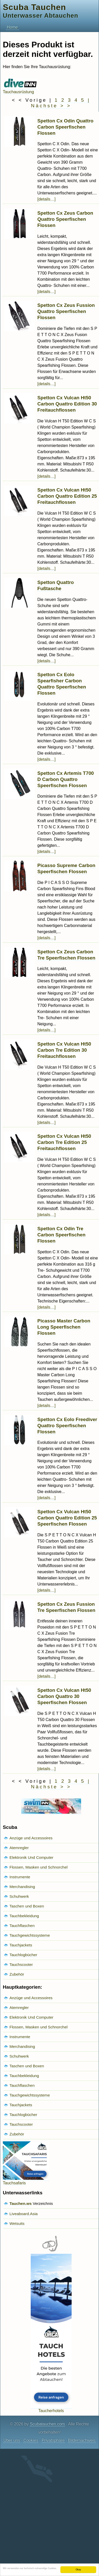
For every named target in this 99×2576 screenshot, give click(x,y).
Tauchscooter (21, 1964)
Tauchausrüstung (20, 89)
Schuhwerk (19, 1896)
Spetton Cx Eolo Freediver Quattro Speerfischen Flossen (67, 1425)
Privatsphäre (53, 2440)
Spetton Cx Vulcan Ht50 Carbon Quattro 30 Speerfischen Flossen (64, 1696)
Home (12, 27)
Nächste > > (51, 105)
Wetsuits (17, 2223)
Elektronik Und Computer (31, 1857)
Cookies (31, 2440)
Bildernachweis (82, 2440)
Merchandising (22, 1886)
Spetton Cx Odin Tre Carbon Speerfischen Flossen (61, 1235)
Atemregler (19, 1847)
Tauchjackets (20, 1945)
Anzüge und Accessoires (30, 1838)
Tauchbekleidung (24, 1916)
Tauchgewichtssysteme (29, 1935)
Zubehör (16, 1974)
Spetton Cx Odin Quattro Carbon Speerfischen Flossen (65, 127)
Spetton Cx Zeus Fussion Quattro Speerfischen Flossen (66, 311)
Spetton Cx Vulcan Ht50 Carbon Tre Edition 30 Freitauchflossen (64, 1050)
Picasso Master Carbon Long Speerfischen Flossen (63, 1327)
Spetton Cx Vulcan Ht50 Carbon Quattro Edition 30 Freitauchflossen (67, 404)
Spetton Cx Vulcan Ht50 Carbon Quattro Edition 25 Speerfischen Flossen (67, 1518)
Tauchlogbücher (23, 1955)
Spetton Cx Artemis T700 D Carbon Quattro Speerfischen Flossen (65, 779)
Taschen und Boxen (26, 1906)
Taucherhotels (51, 2408)
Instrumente (19, 1877)
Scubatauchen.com (47, 2424)
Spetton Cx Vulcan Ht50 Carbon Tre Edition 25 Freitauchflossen (64, 1142)
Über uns (11, 2440)
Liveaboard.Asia (23, 2214)
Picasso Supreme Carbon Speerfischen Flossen (66, 868)
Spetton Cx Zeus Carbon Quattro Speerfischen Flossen (65, 219)
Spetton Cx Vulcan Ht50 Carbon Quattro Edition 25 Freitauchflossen (67, 496)
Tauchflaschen (22, 1925)
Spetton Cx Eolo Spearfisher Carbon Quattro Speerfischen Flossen (61, 684)
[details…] (46, 199)
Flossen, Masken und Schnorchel (38, 1867)
